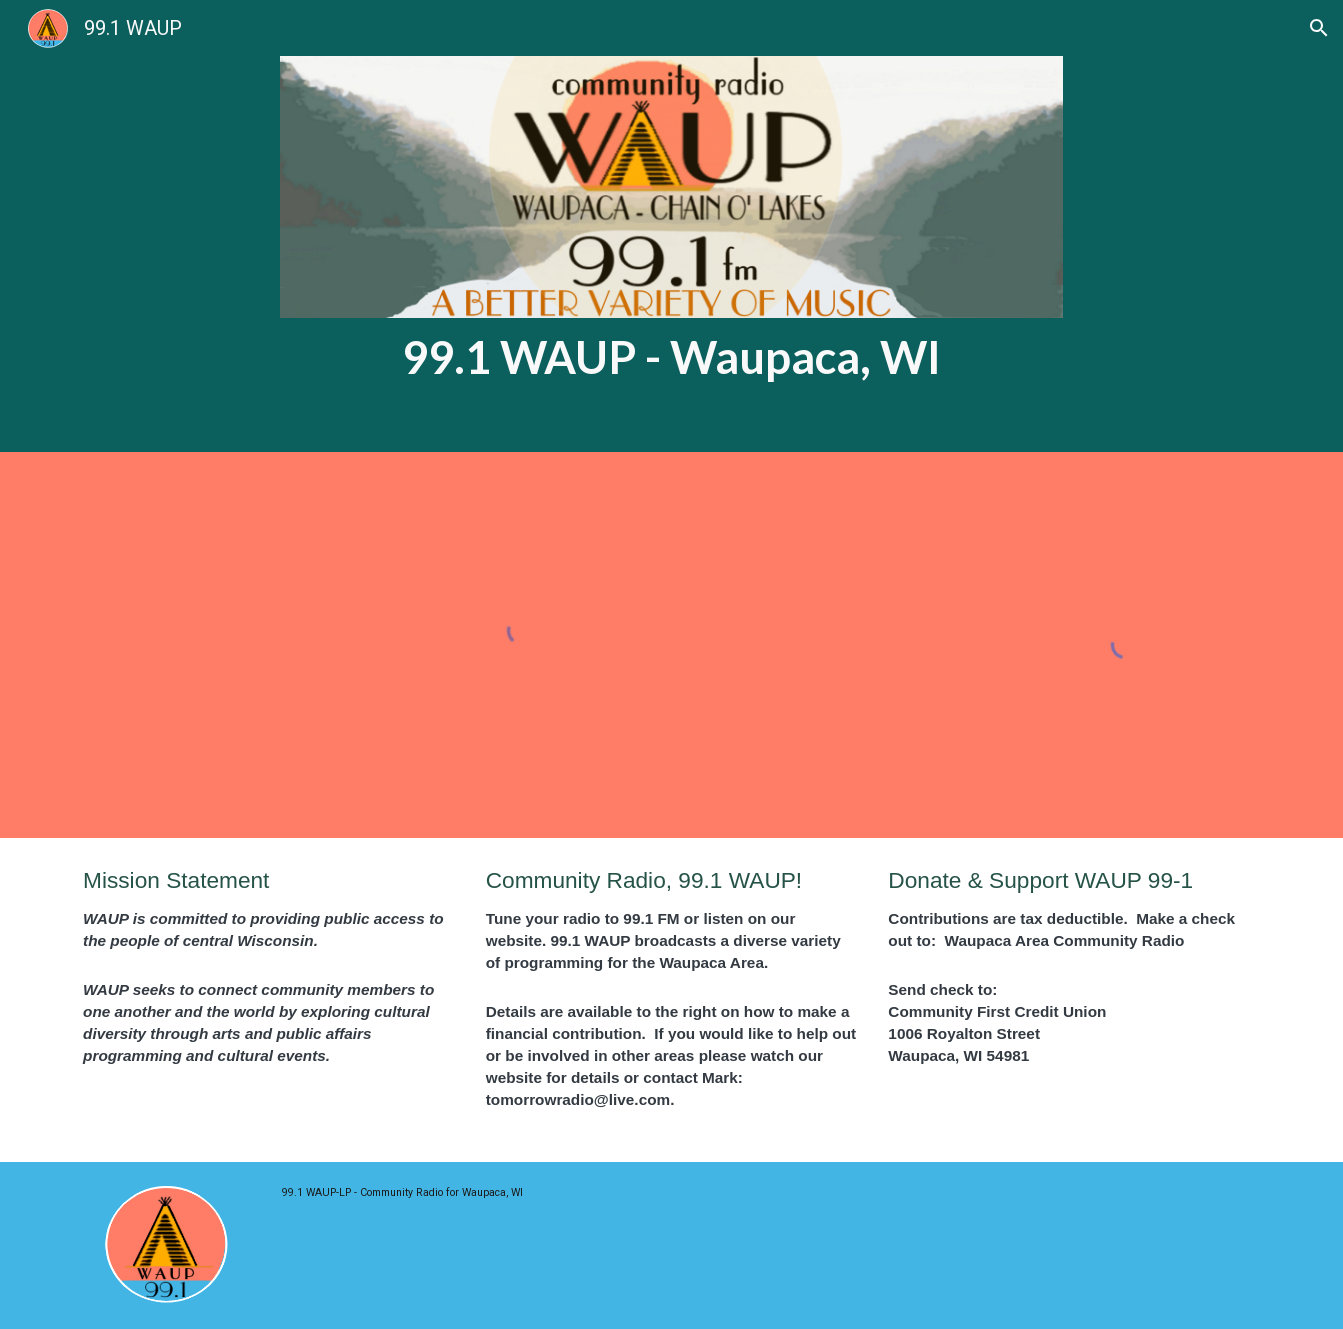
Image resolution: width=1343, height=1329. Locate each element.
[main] (671, 357)
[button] (1319, 28)
